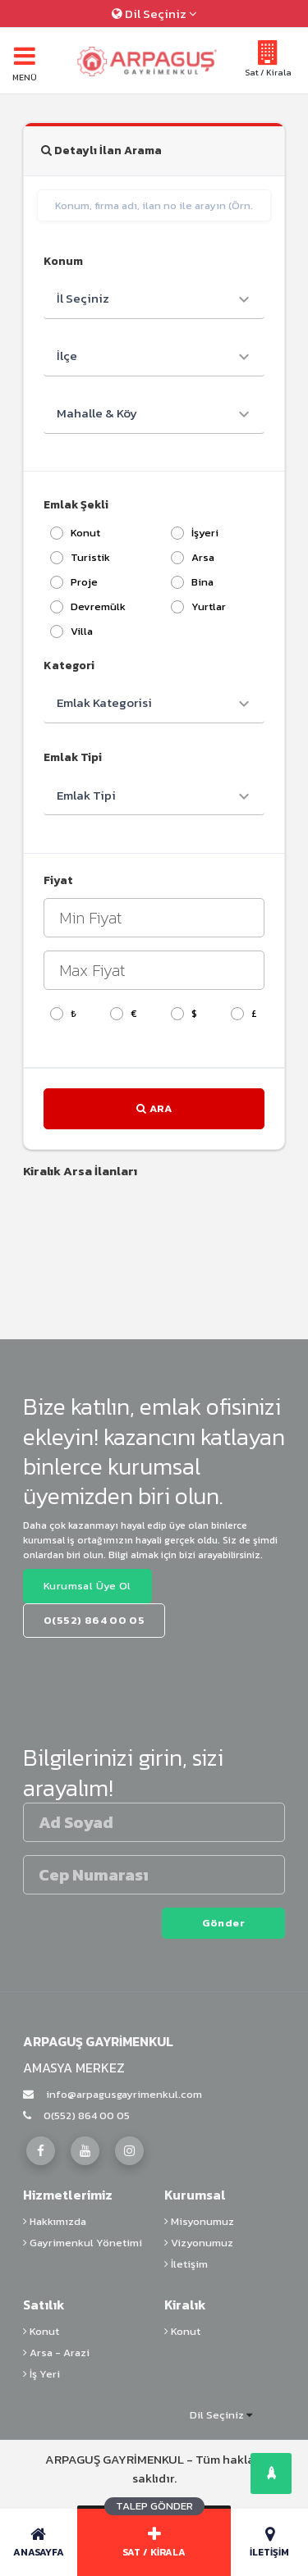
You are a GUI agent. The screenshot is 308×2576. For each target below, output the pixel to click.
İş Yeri (41, 2374)
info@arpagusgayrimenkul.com (112, 2094)
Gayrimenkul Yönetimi (82, 2242)
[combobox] (154, 299)
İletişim (186, 2264)
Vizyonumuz (198, 2242)
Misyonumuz (199, 2221)
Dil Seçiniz (154, 13)
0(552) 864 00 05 (76, 2115)
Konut (41, 2331)
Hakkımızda (54, 2221)
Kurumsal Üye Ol (87, 1585)
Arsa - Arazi (56, 2352)
